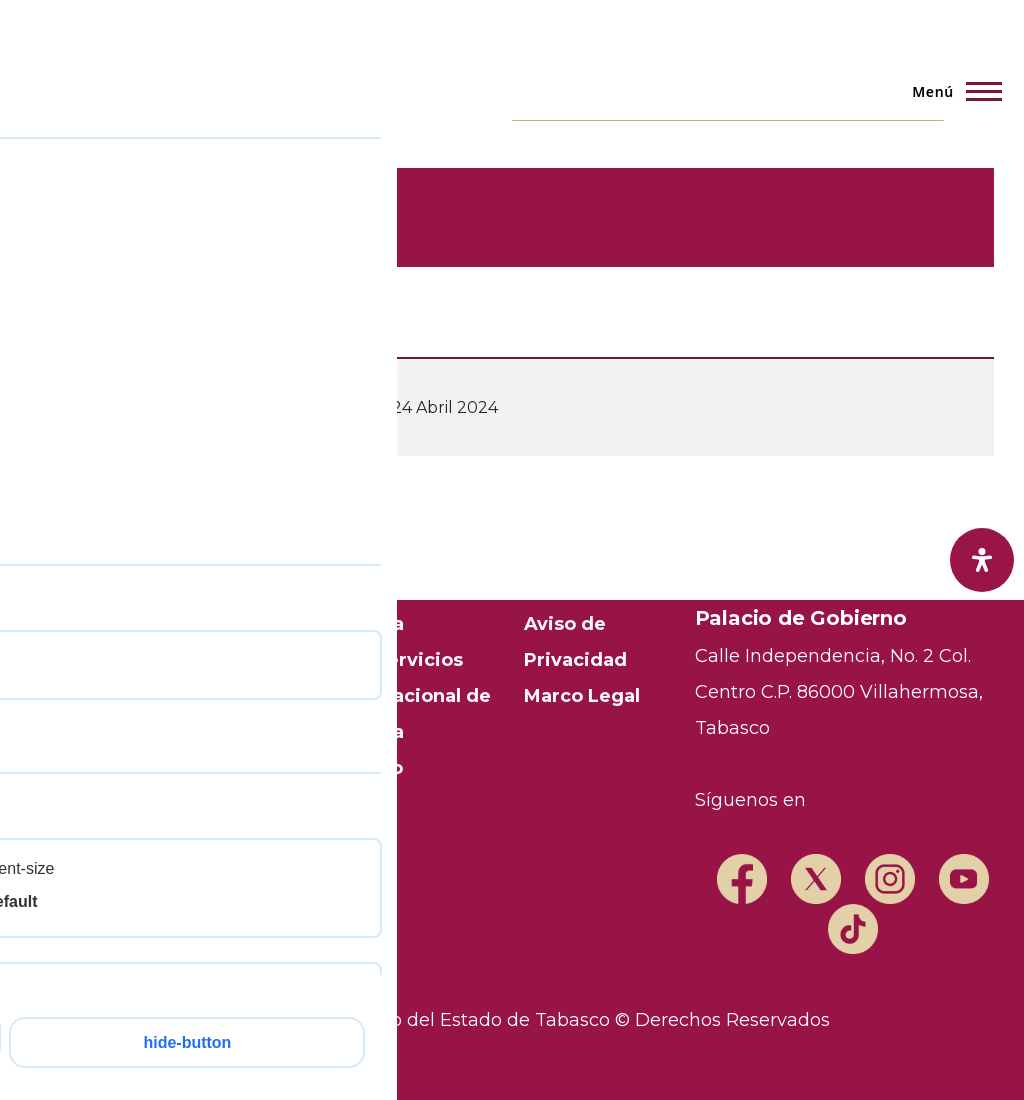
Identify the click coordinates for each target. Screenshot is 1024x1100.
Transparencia (336, 624)
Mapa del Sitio (335, 768)
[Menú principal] (951, 91)
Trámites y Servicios (365, 660)
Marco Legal (582, 696)
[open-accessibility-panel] (982, 560)
